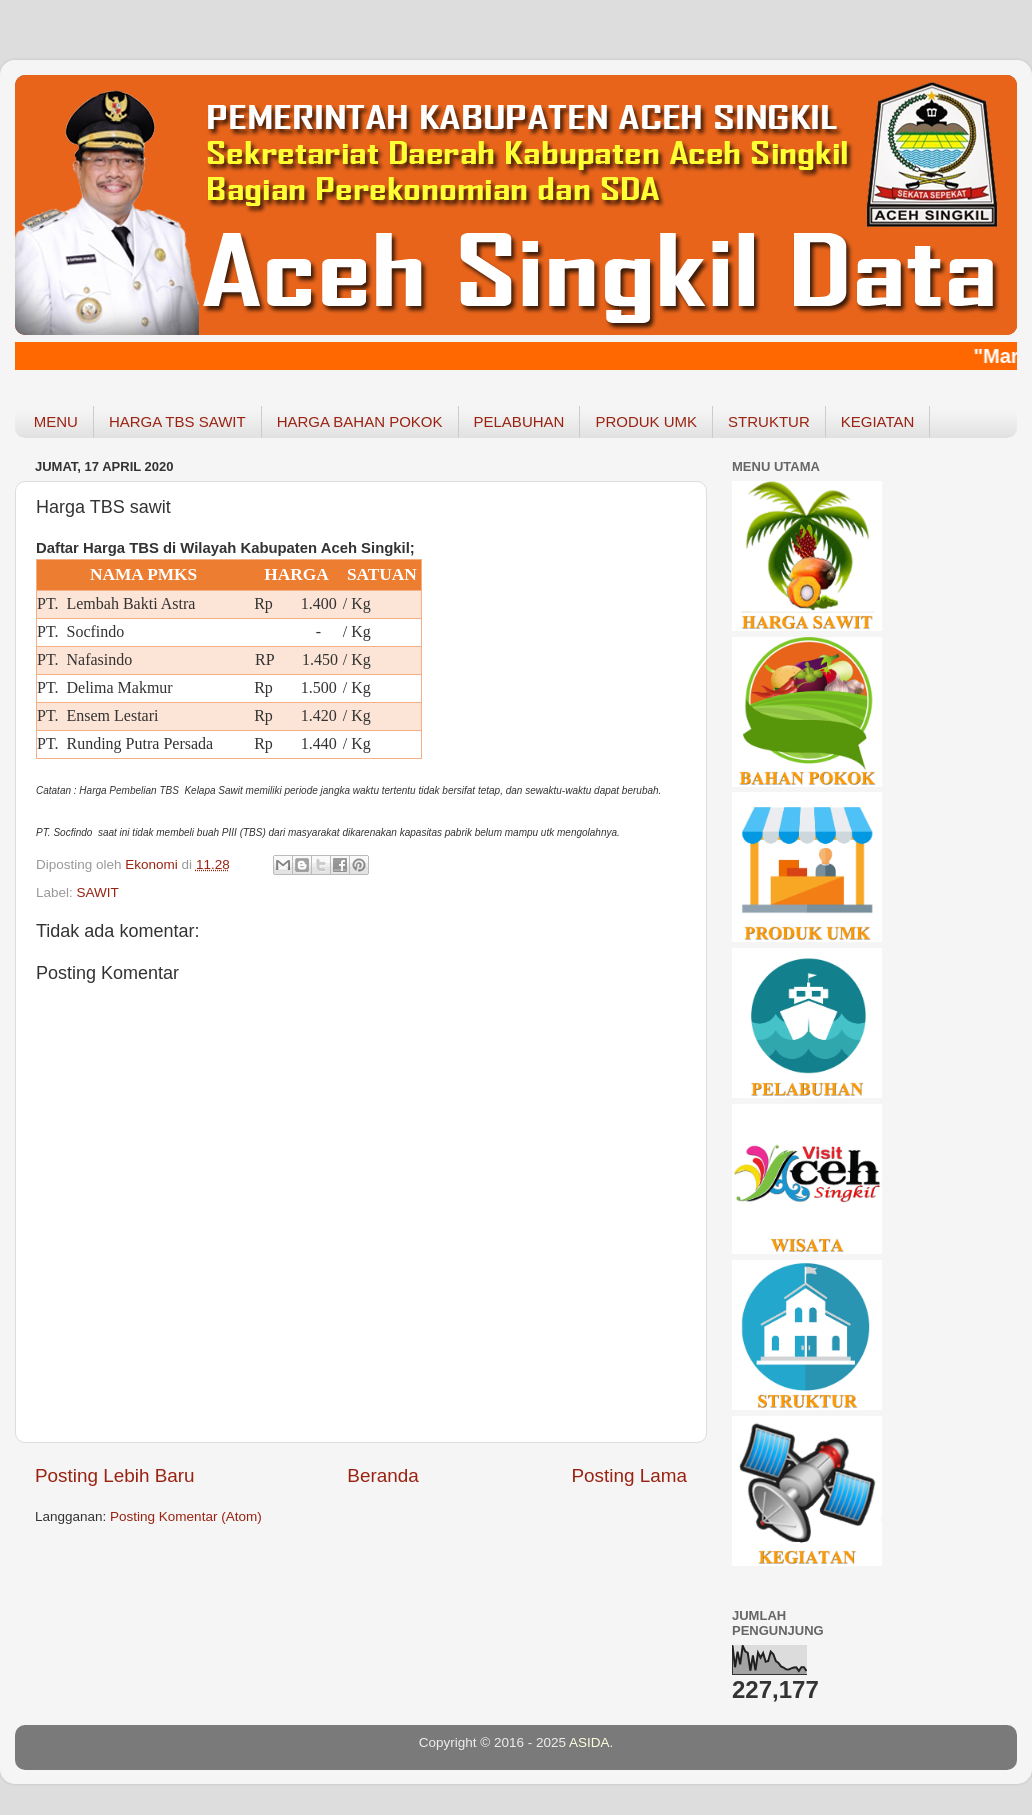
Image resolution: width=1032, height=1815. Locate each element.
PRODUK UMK (646, 421)
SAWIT (98, 892)
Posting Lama (629, 1475)
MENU (56, 421)
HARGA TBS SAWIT (177, 421)
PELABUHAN (519, 421)
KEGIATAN (878, 421)
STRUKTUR (769, 421)
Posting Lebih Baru (115, 1475)
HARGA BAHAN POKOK (360, 421)
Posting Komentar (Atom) (186, 1516)
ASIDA (589, 1742)
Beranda (382, 1475)
